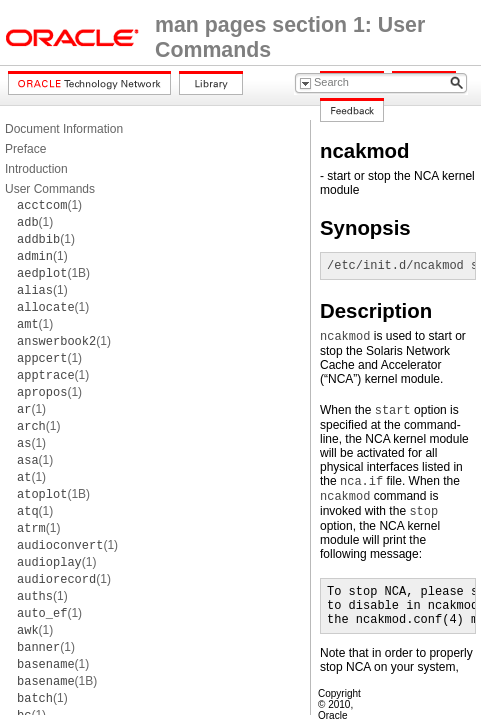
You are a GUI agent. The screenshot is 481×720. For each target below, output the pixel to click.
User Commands (50, 189)
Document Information (64, 129)
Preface (25, 149)
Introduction (36, 169)
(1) (49, 205)
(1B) (53, 273)
